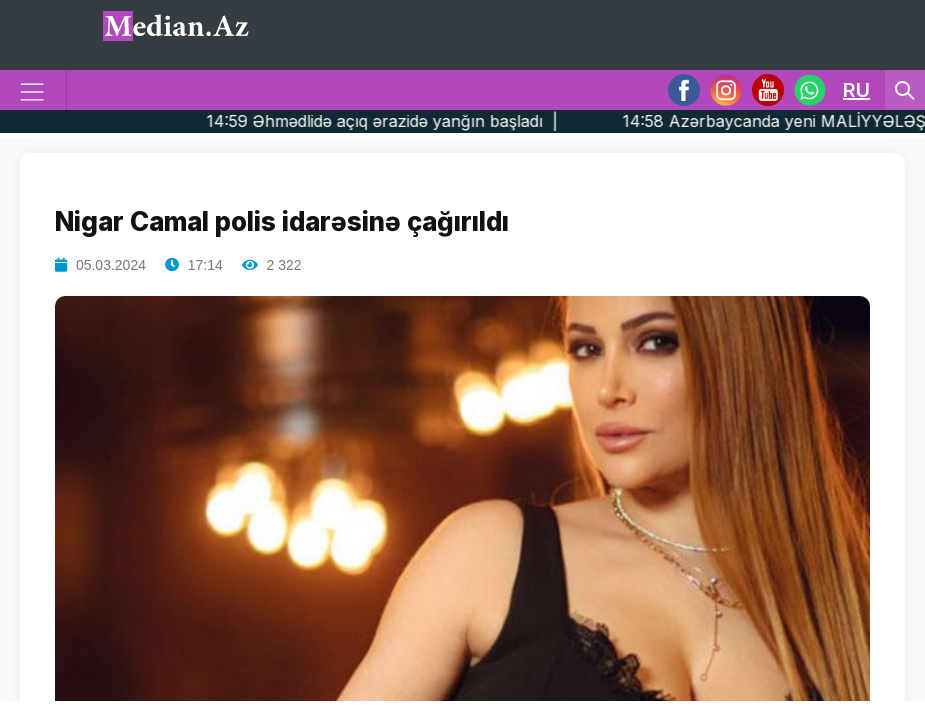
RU (856, 90)
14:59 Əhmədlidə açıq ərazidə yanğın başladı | (416, 121)
